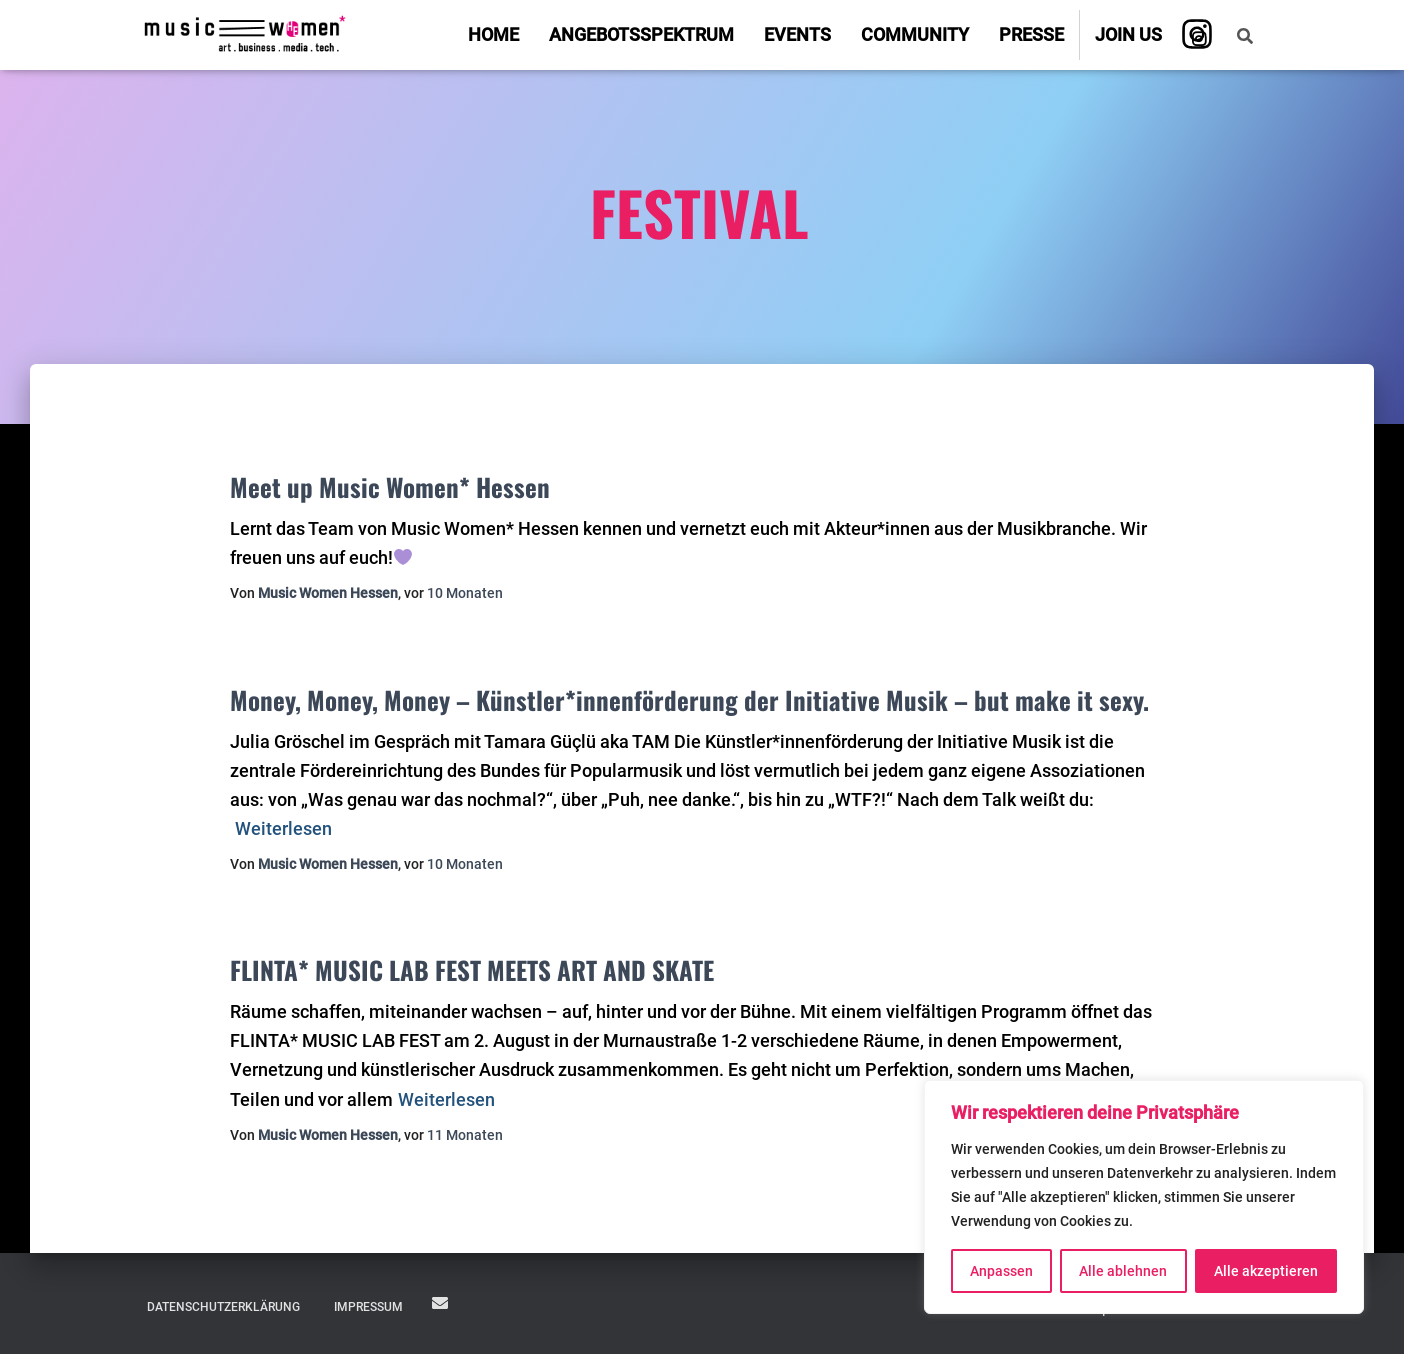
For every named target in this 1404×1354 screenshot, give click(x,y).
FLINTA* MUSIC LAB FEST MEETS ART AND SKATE (472, 969)
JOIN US (440, 1303)
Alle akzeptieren (1266, 1271)
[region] (1144, 1197)
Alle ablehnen (1123, 1271)
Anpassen (1001, 1271)
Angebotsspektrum (641, 34)
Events (797, 34)
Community (915, 34)
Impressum (368, 1307)
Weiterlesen (283, 828)
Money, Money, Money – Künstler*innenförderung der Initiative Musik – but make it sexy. (689, 699)
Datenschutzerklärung (223, 1307)
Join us (1128, 34)
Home (493, 34)
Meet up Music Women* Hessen (390, 486)
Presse (1031, 34)
